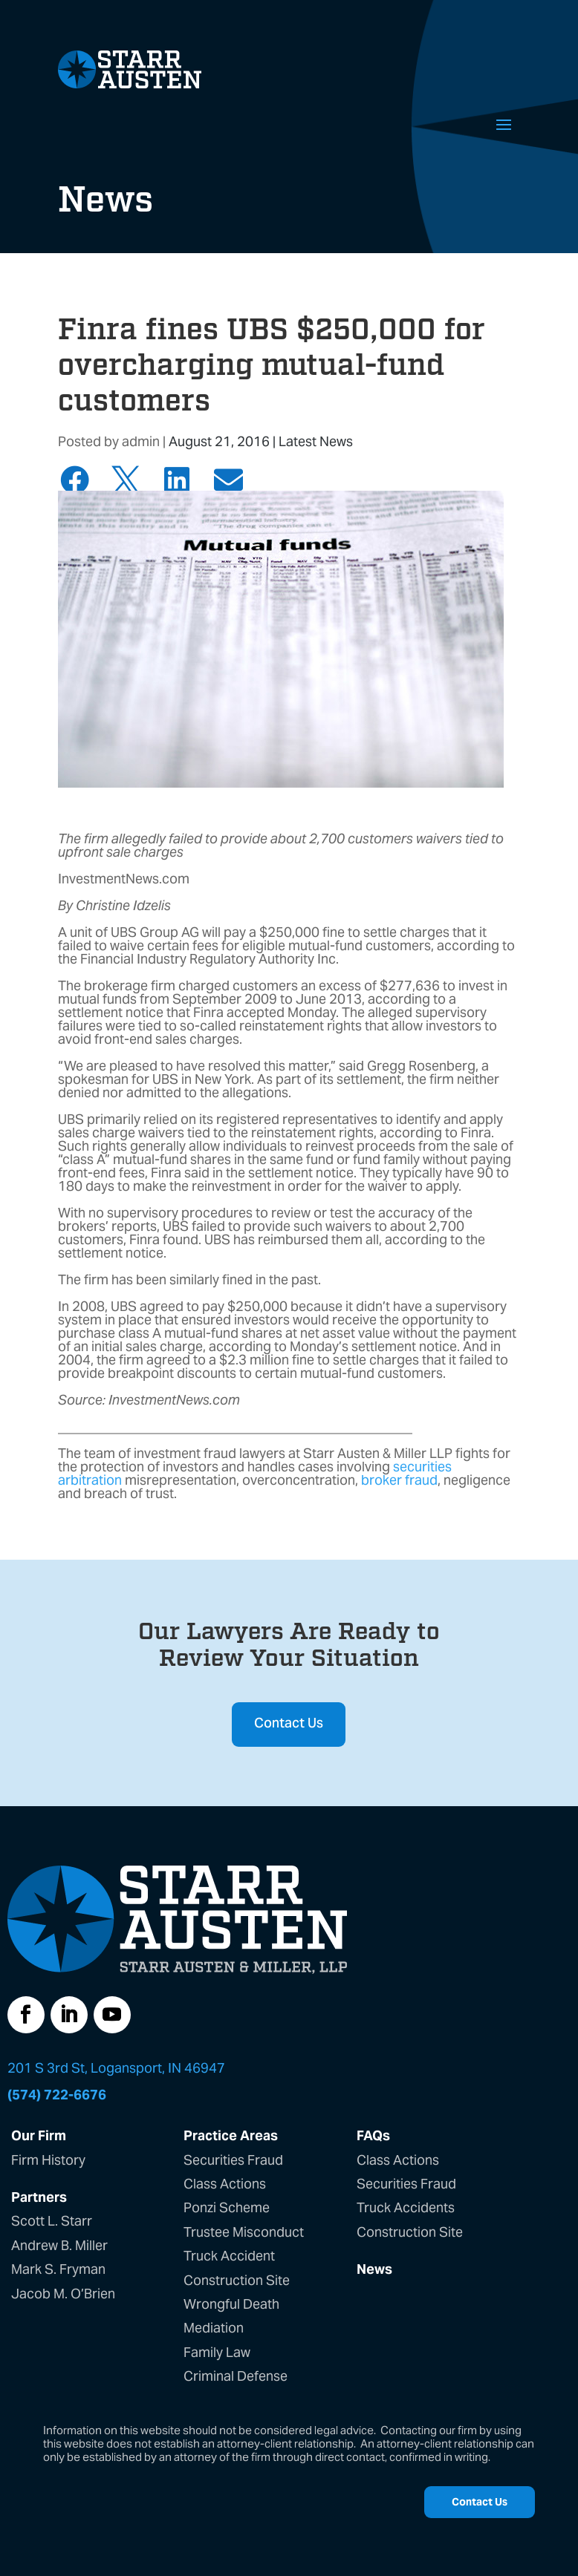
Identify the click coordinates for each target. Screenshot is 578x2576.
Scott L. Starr (51, 2220)
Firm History (48, 2159)
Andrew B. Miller (59, 2245)
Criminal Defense (236, 2375)
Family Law (217, 2352)
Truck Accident (229, 2255)
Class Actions (225, 2183)
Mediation (214, 2327)
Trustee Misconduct (244, 2231)
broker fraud (399, 1479)
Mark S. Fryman (58, 2269)
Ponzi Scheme (227, 2207)
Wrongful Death (231, 2303)
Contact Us (288, 1724)
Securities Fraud (233, 2159)
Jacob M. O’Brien (63, 2293)
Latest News (316, 441)
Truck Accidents (406, 2207)
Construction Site (237, 2280)
